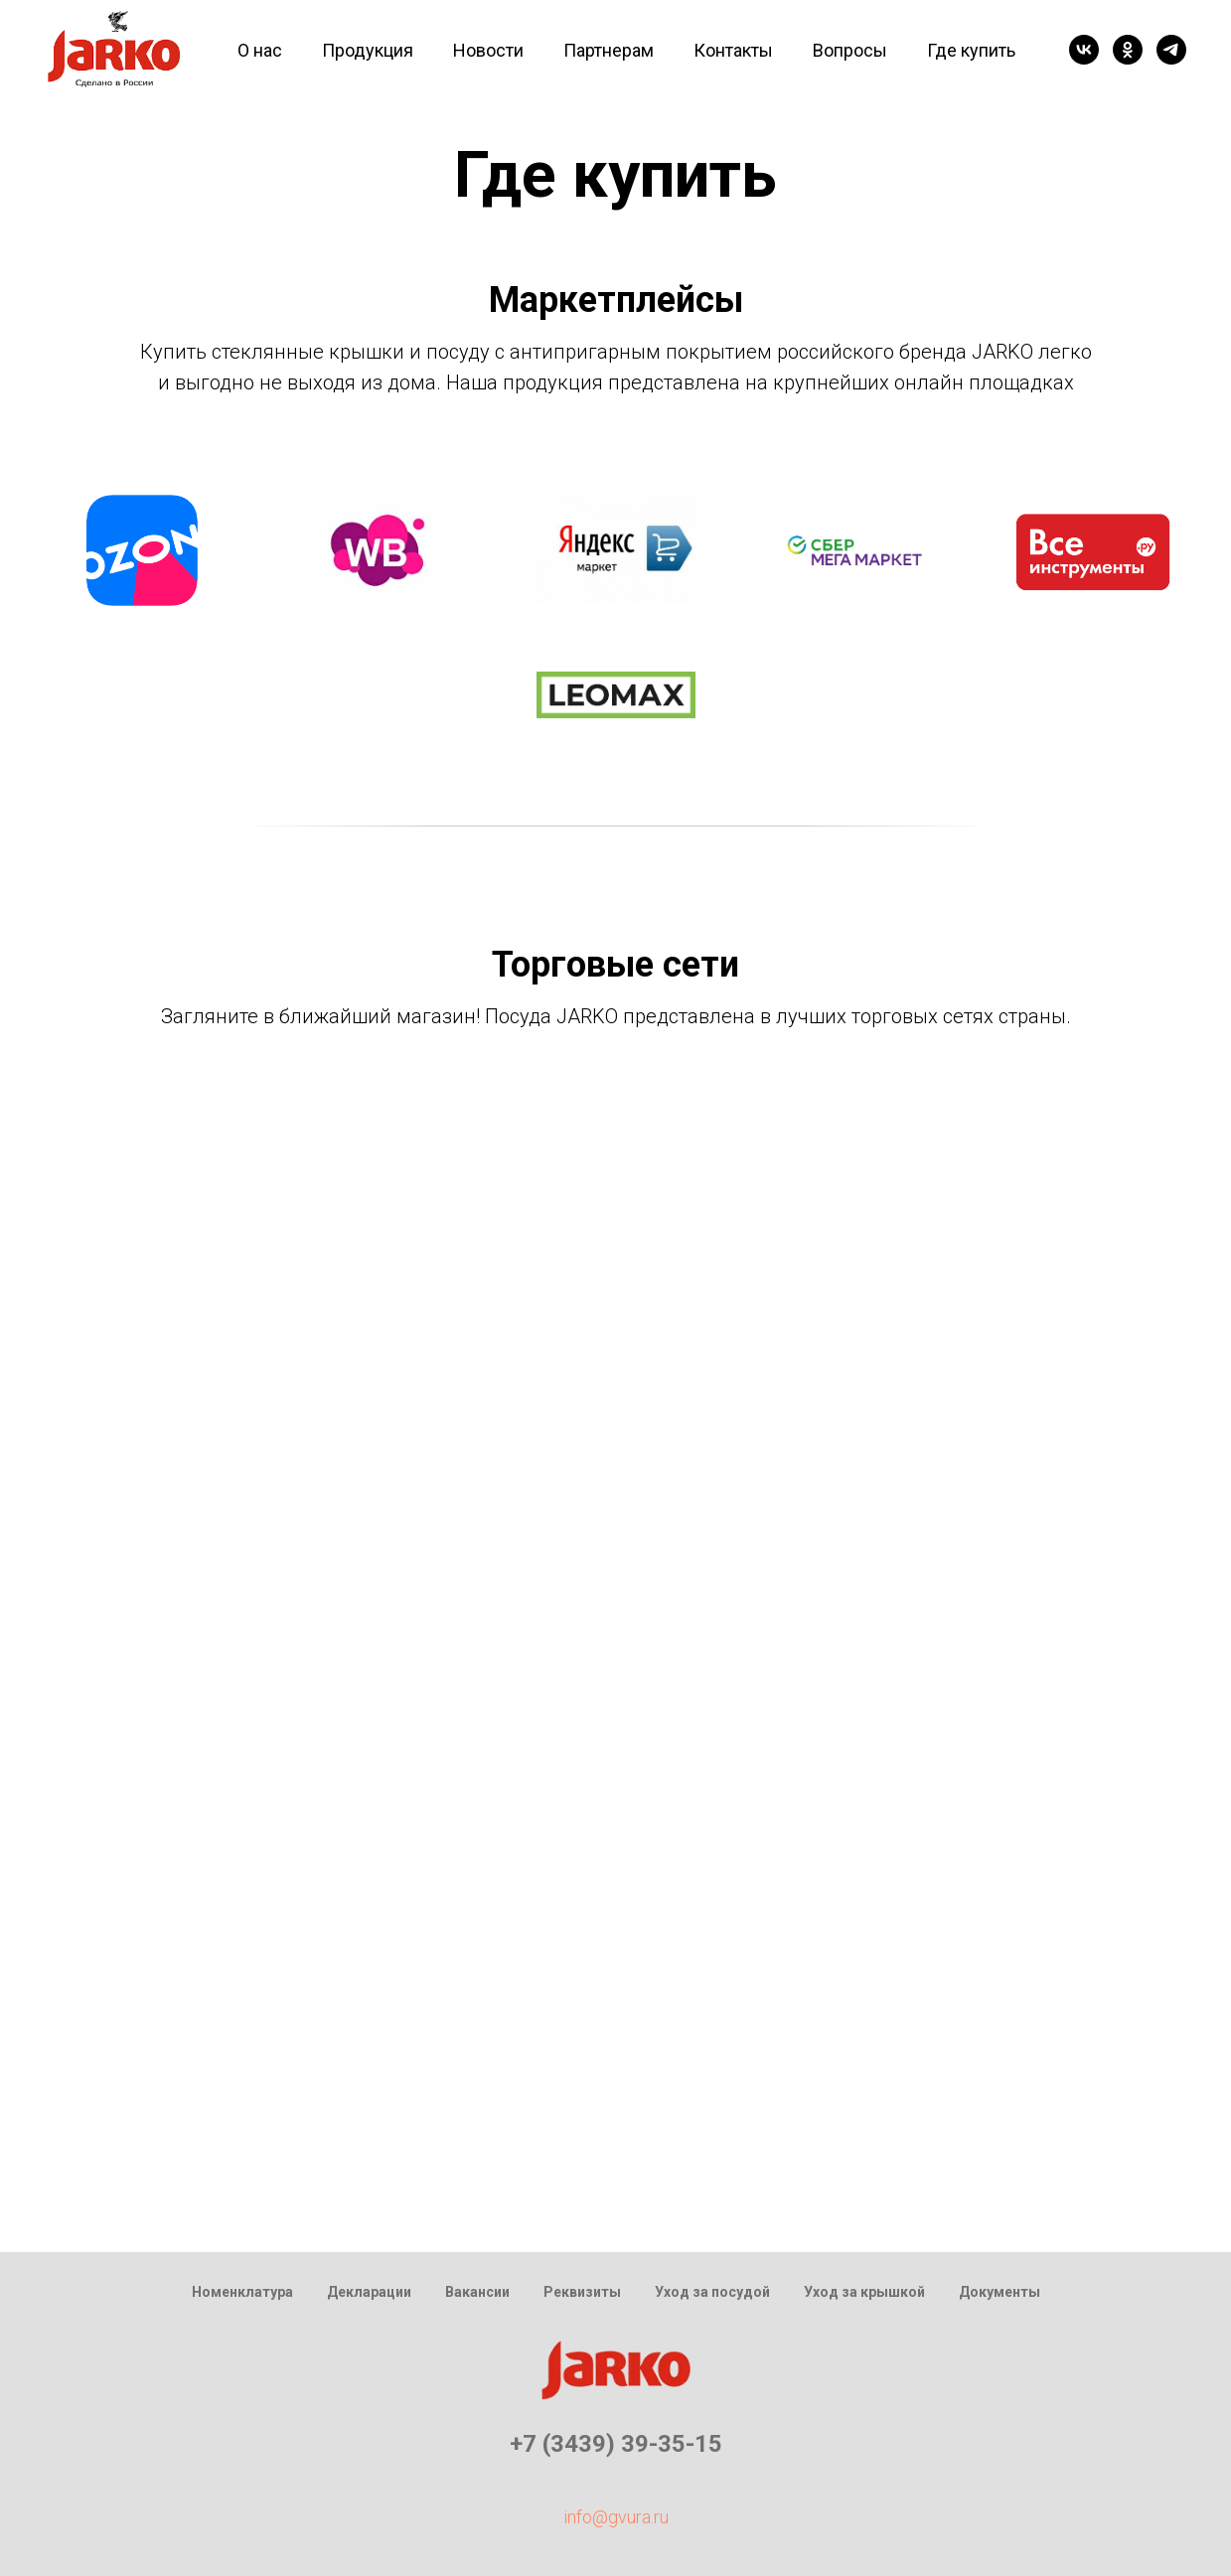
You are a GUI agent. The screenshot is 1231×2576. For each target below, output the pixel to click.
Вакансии (477, 2292)
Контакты (733, 50)
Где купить (971, 50)
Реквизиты (582, 2292)
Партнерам (608, 50)
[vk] (1084, 50)
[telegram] (1171, 50)
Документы (999, 2292)
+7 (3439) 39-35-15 (616, 2444)
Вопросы (850, 50)
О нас (259, 50)
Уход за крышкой (864, 2292)
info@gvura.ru (616, 2516)
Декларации (369, 2292)
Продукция (367, 50)
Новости (488, 50)
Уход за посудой (712, 2292)
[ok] (1128, 50)
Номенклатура (242, 2292)
